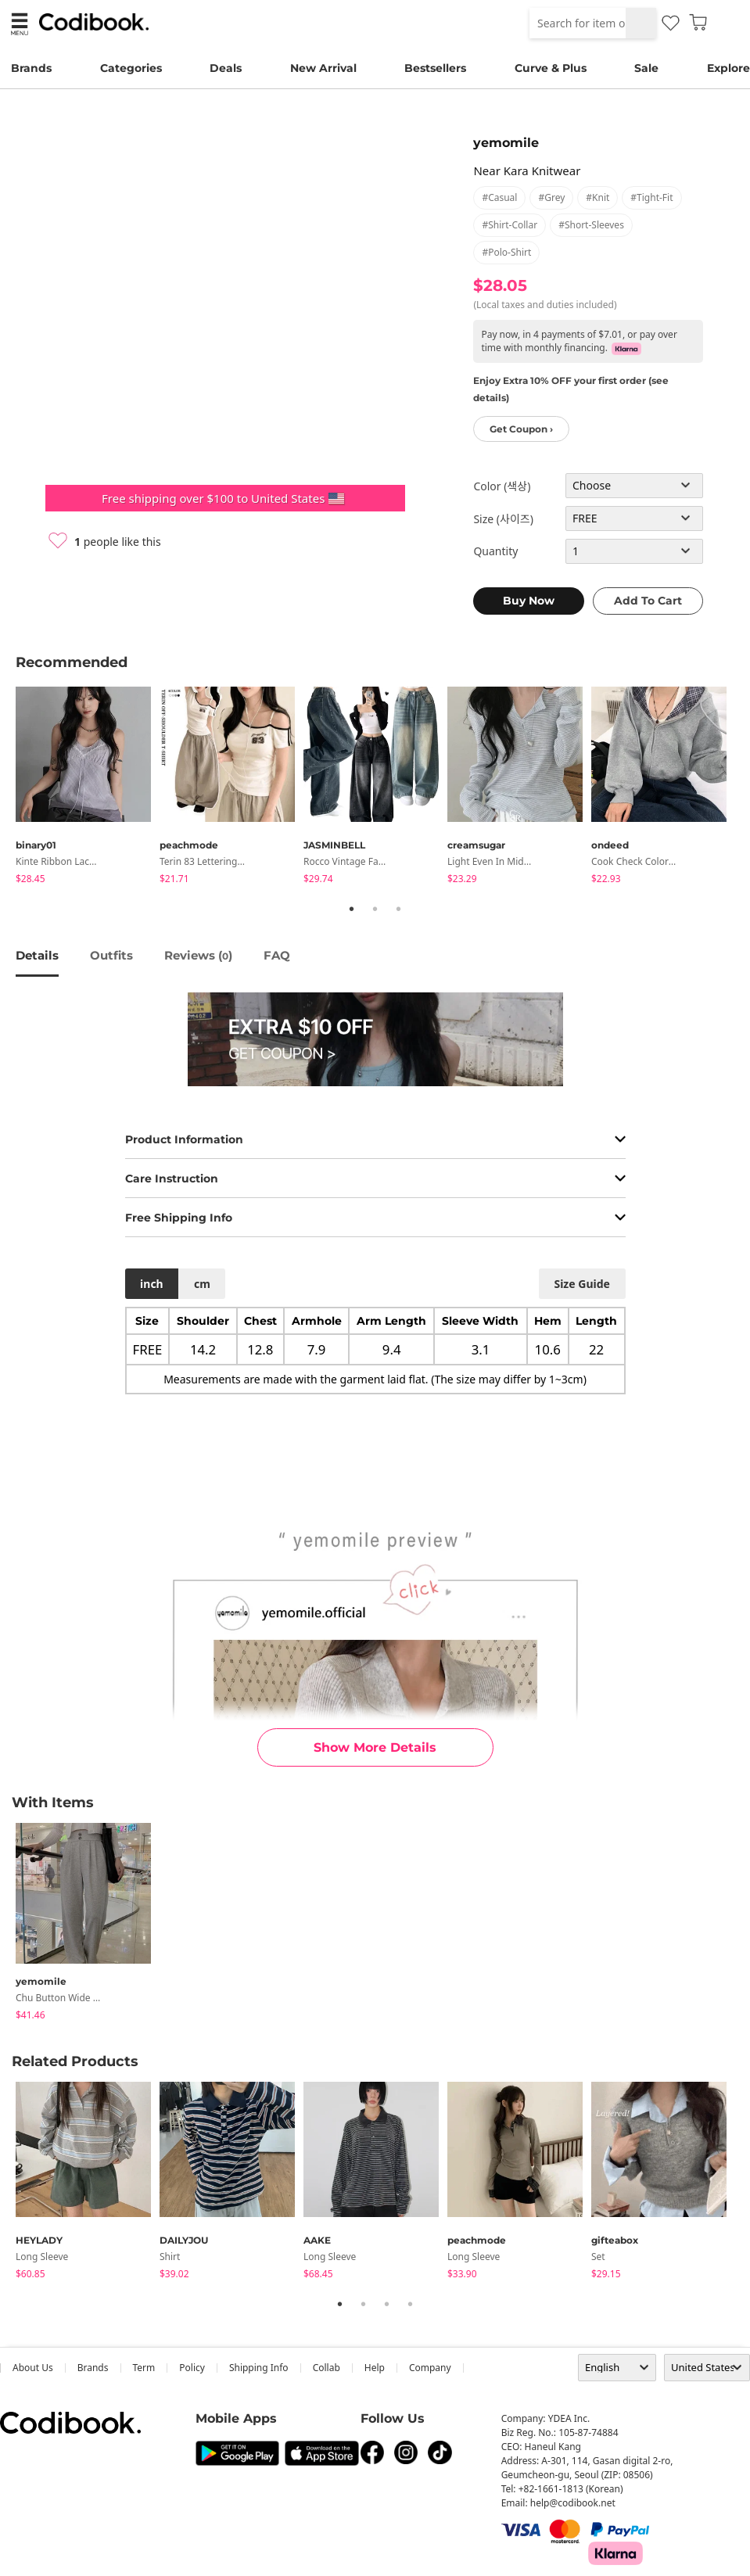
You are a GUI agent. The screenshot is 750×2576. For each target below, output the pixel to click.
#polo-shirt (506, 252)
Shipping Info (259, 2367)
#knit (597, 197)
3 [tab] (399, 909)
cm (202, 1283)
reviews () (198, 955)
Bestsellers (435, 68)
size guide (581, 1283)
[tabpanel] (88, 788)
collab (326, 2367)
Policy (192, 2367)
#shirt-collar (509, 224)
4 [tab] (410, 2304)
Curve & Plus (551, 68)
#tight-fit (651, 197)
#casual (499, 197)
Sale (646, 68)
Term (144, 2367)
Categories (131, 68)
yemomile (506, 142)
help (374, 2367)
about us (33, 2367)
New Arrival (323, 68)
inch (151, 1283)
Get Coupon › (521, 429)
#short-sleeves (591, 224)
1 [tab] (352, 909)
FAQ (277, 955)
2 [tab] (375, 909)
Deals (226, 68)
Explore (728, 68)
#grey (551, 197)
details (37, 955)
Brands (31, 68)
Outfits (111, 955)
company (430, 2367)
